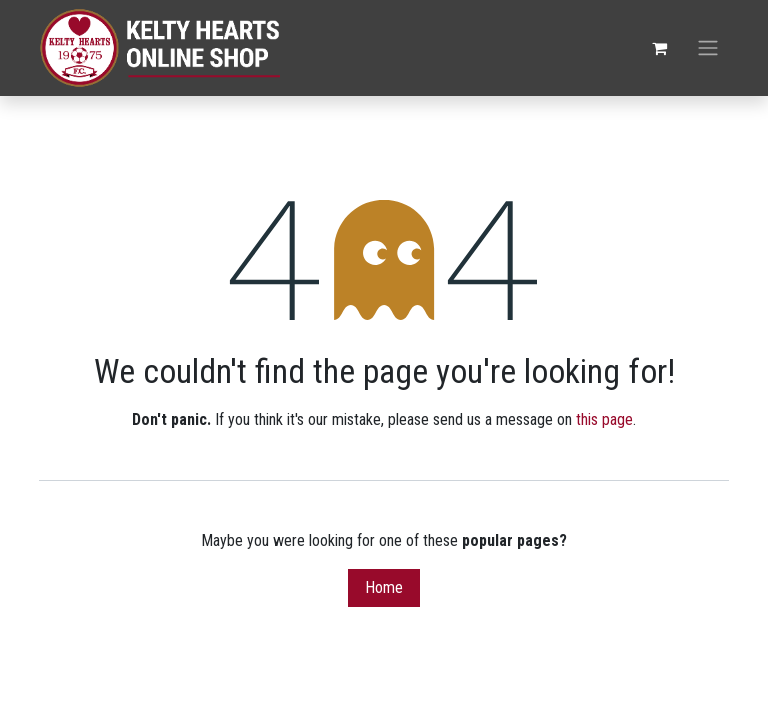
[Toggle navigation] (708, 48)
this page (604, 419)
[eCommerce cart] (659, 48)
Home (384, 587)
